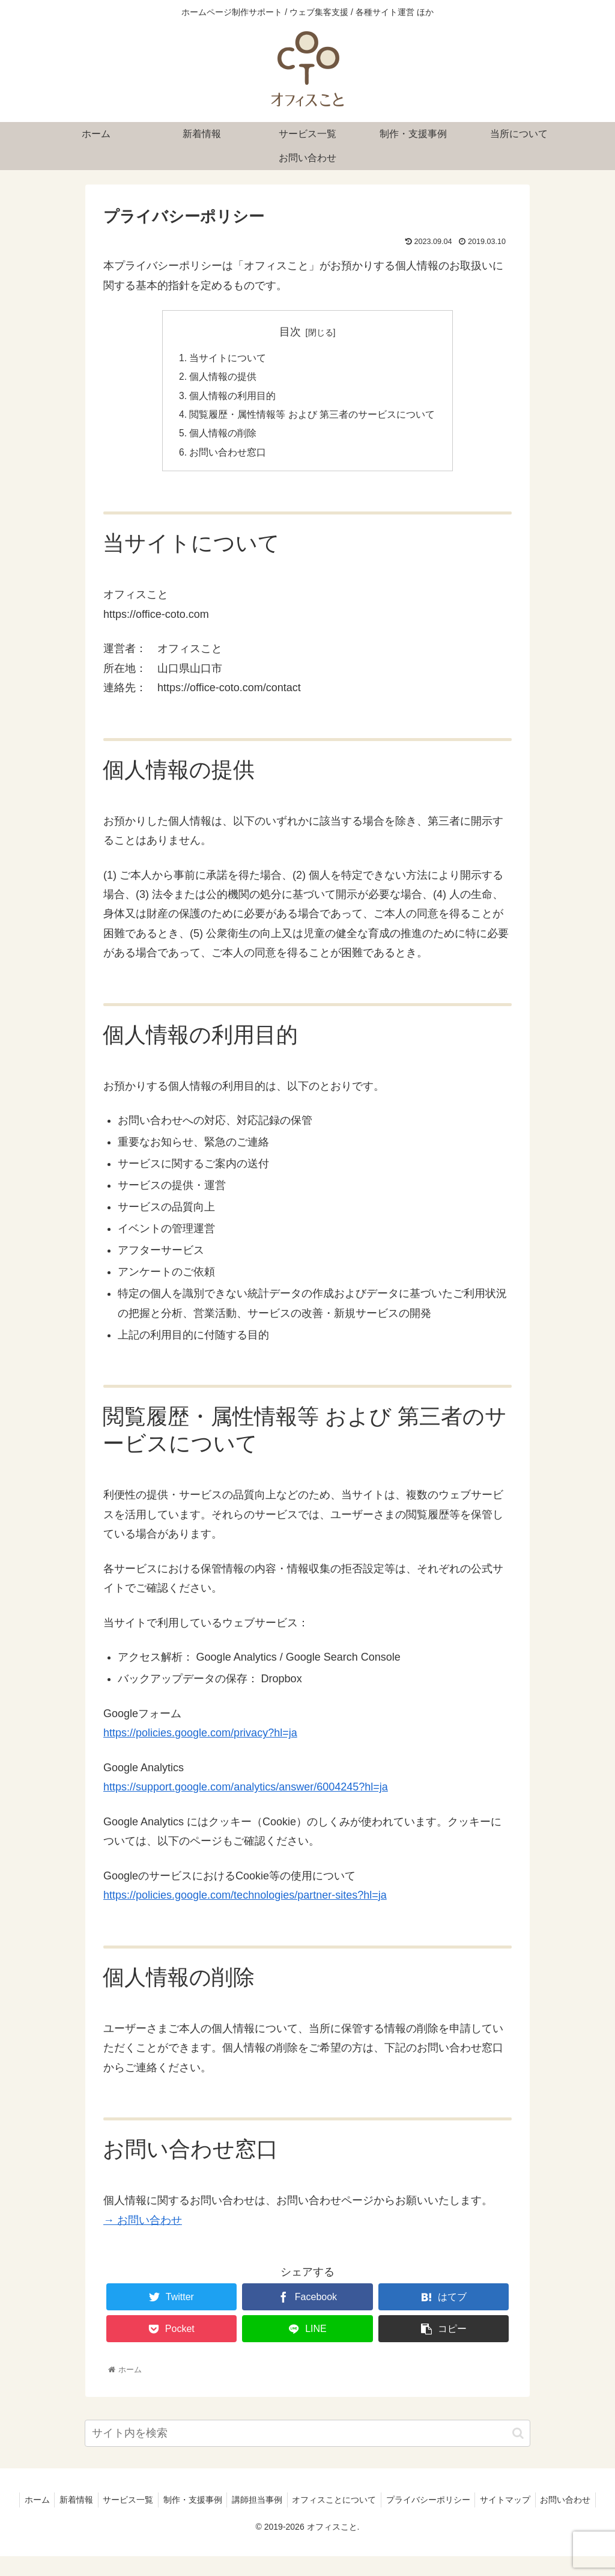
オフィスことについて (369, 2504)
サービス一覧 (154, 2504)
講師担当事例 (289, 2504)
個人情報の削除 (223, 436)
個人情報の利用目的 (233, 397)
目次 (290, 332)
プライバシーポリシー (465, 2504)
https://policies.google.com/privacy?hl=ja (200, 1737)
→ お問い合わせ (142, 2224)
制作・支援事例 (221, 2504)
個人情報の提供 (223, 378)
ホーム (57, 2504)
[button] (518, 2437)
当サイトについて (228, 358)
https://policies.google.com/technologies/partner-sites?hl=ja (245, 1899)
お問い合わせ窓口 (228, 456)
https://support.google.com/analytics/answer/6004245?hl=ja (245, 1791)
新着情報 (100, 2504)
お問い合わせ (307, 2519)
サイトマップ (545, 2504)
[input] (307, 2437)
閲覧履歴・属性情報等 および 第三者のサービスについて (312, 417)
